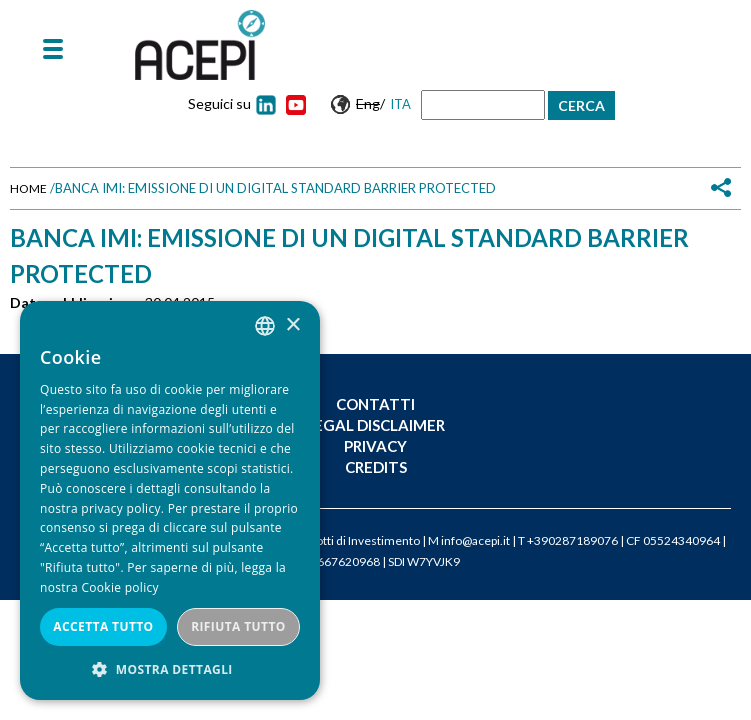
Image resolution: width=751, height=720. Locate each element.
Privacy (375, 446)
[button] (170, 669)
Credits (376, 467)
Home (28, 188)
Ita (400, 104)
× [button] (292, 325)
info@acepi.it (475, 540)
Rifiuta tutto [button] (238, 626)
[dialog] (170, 500)
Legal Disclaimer (375, 425)
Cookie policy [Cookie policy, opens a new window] (119, 587)
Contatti (375, 404)
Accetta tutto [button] (103, 626)
